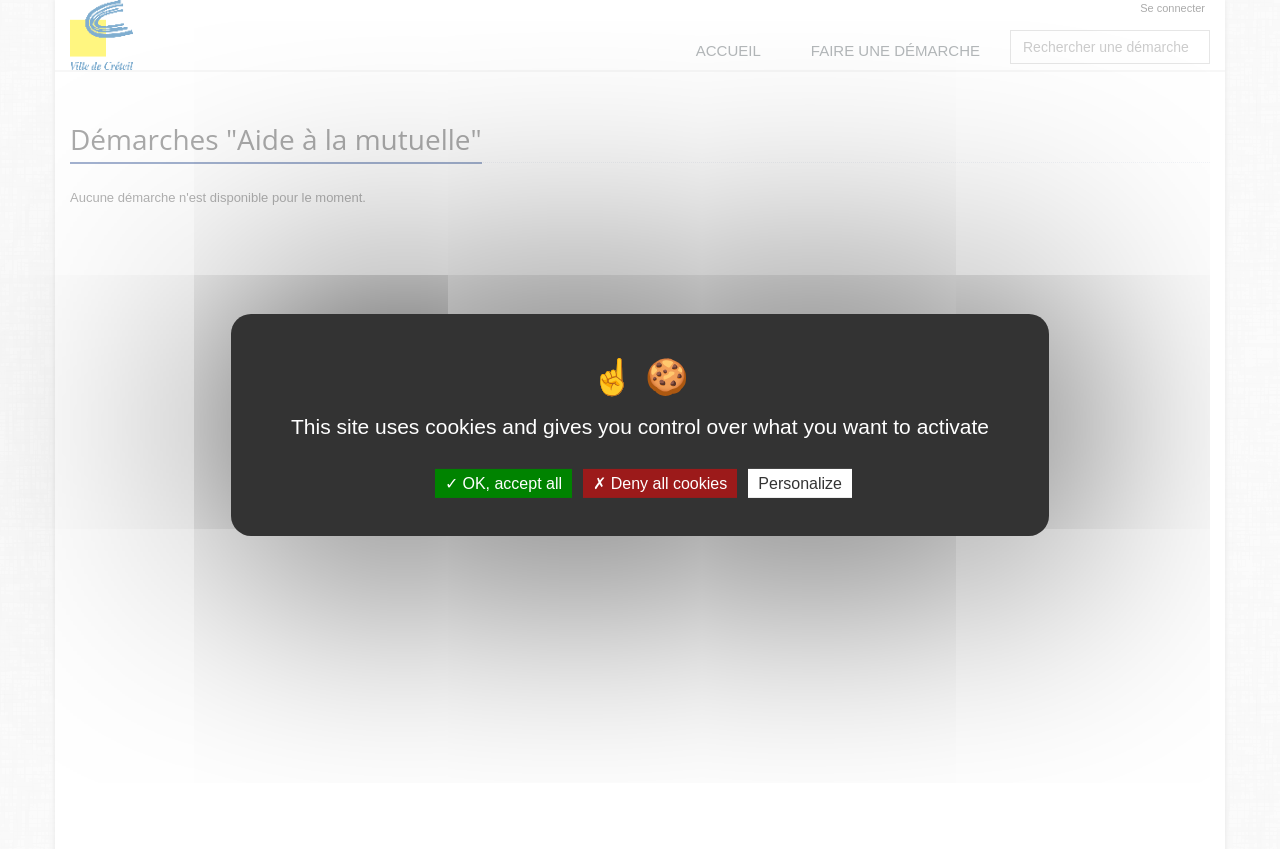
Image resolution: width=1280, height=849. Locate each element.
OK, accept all (503, 482)
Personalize (800, 482)
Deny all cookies (660, 482)
